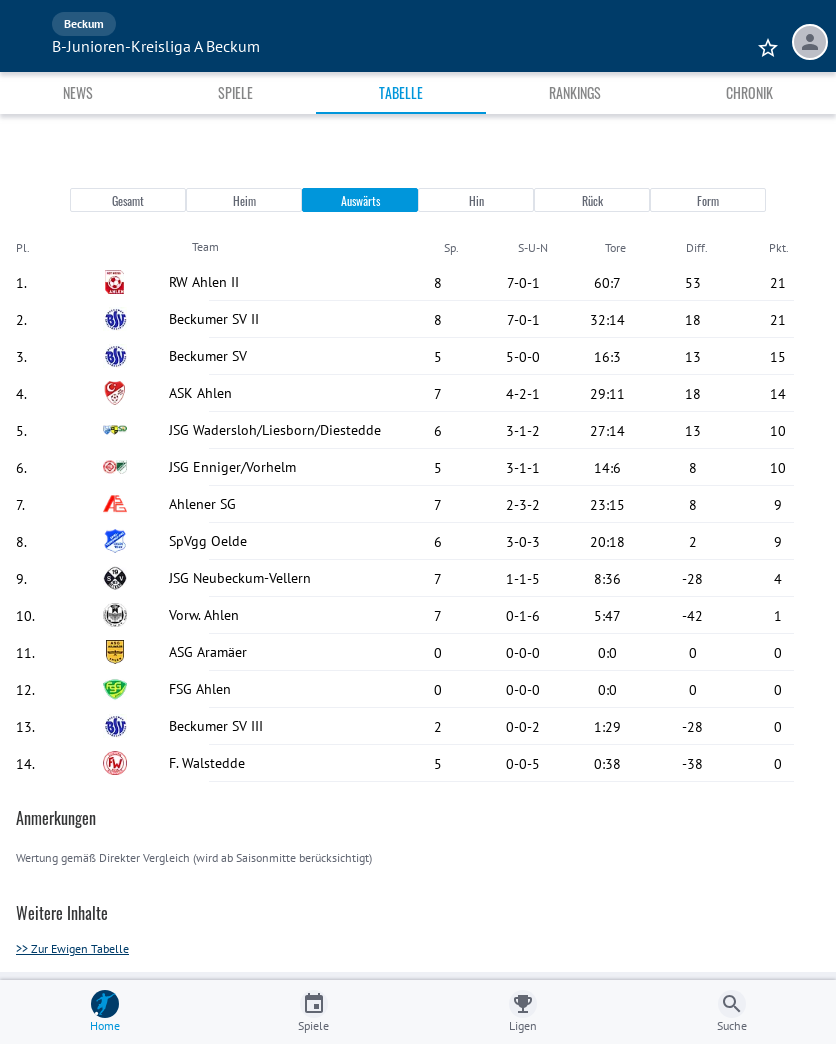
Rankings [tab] (575, 92)
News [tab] (78, 92)
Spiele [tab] (235, 92)
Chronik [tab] (749, 92)
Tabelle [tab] (401, 92)
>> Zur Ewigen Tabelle (72, 948)
